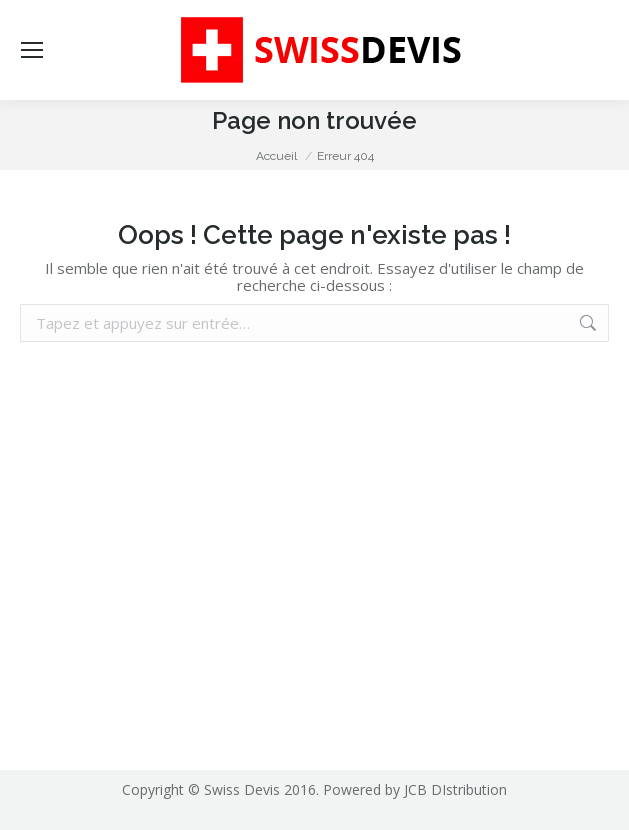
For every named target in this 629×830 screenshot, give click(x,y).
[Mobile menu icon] (32, 50)
